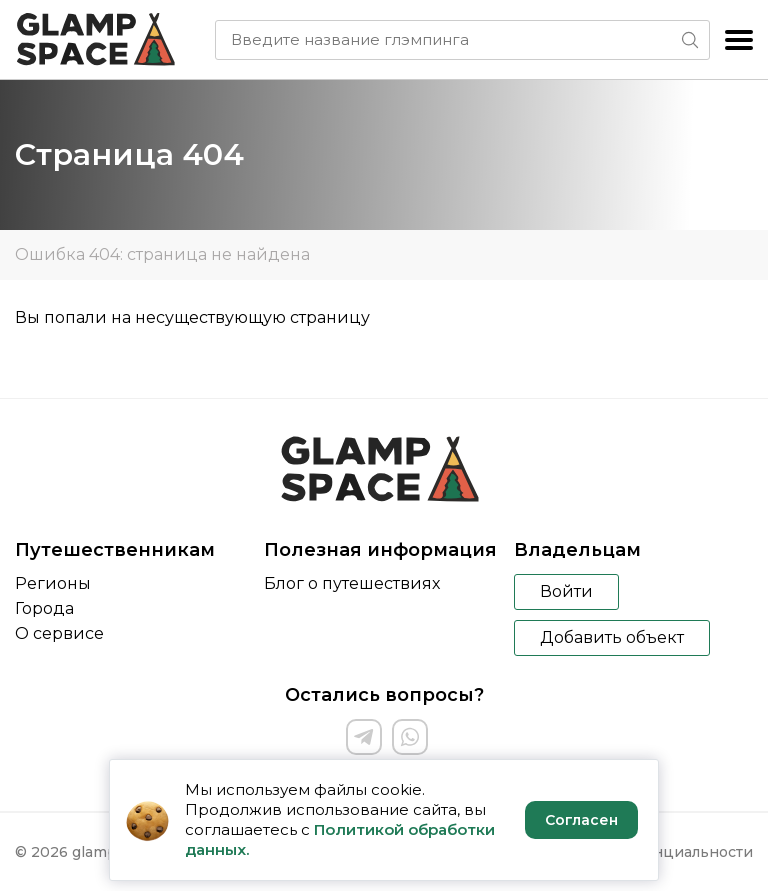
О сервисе (59, 633)
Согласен (581, 820)
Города (44, 608)
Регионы (53, 583)
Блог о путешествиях (352, 583)
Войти (566, 591)
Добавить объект (612, 637)
